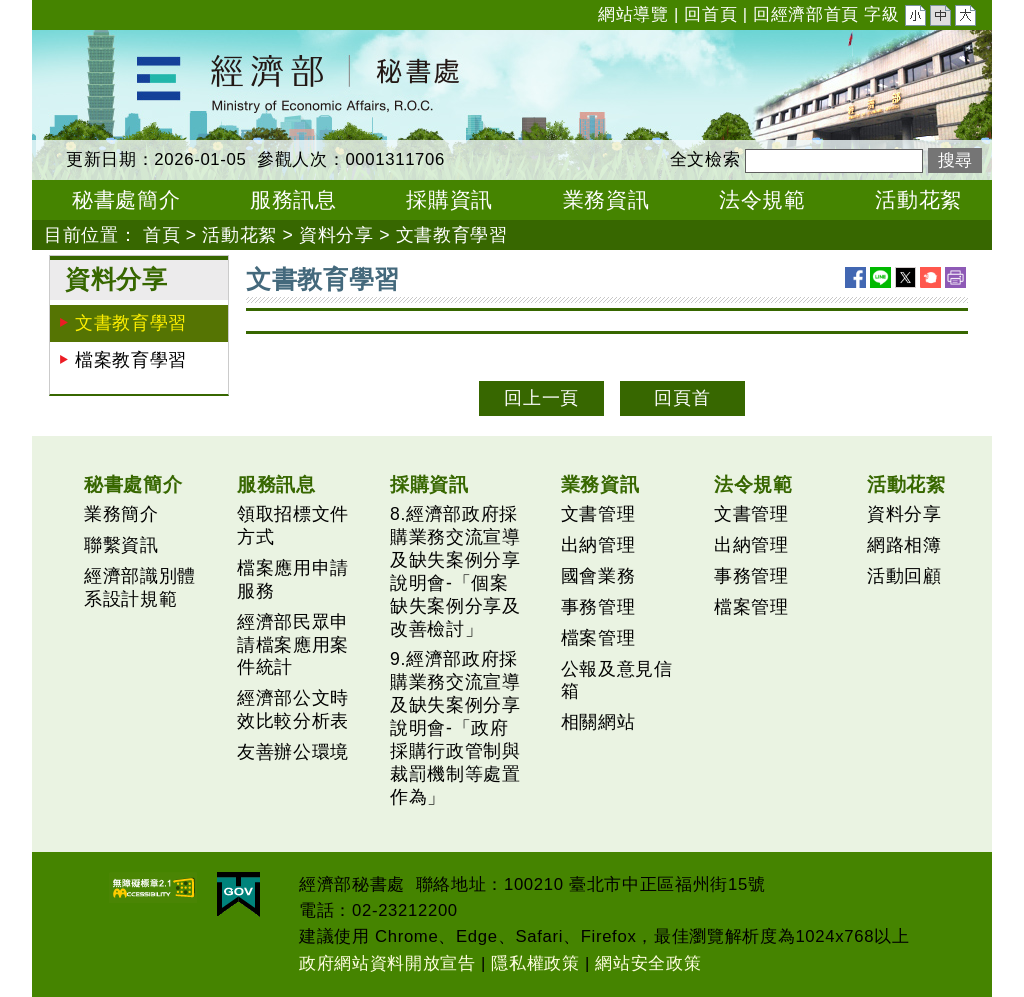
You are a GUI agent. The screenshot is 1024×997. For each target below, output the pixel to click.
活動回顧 (904, 576)
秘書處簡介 (133, 484)
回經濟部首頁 (806, 14)
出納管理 (598, 545)
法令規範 (753, 484)
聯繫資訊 (121, 545)
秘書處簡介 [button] (126, 199)
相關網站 (598, 722)
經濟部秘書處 (88, 43)
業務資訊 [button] (606, 199)
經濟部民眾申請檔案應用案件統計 (293, 645)
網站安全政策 (648, 963)
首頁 (161, 235)
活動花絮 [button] (918, 199)
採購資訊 (429, 484)
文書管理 (598, 514)
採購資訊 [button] (449, 199)
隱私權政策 (535, 963)
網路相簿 (904, 545)
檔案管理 (598, 638)
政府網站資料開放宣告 (387, 963)
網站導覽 (633, 14)
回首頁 (710, 14)
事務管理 (598, 607)
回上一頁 (541, 398)
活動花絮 (239, 235)
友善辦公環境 (293, 752)
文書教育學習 (452, 235)
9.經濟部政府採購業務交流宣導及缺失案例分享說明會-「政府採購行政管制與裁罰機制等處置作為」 (455, 727)
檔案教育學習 (131, 360)
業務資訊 (600, 484)
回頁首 (682, 398)
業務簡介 (121, 514)
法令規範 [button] (762, 199)
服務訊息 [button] (293, 199)
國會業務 (598, 576)
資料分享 (336, 235)
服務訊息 (276, 484)
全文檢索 (705, 159)
